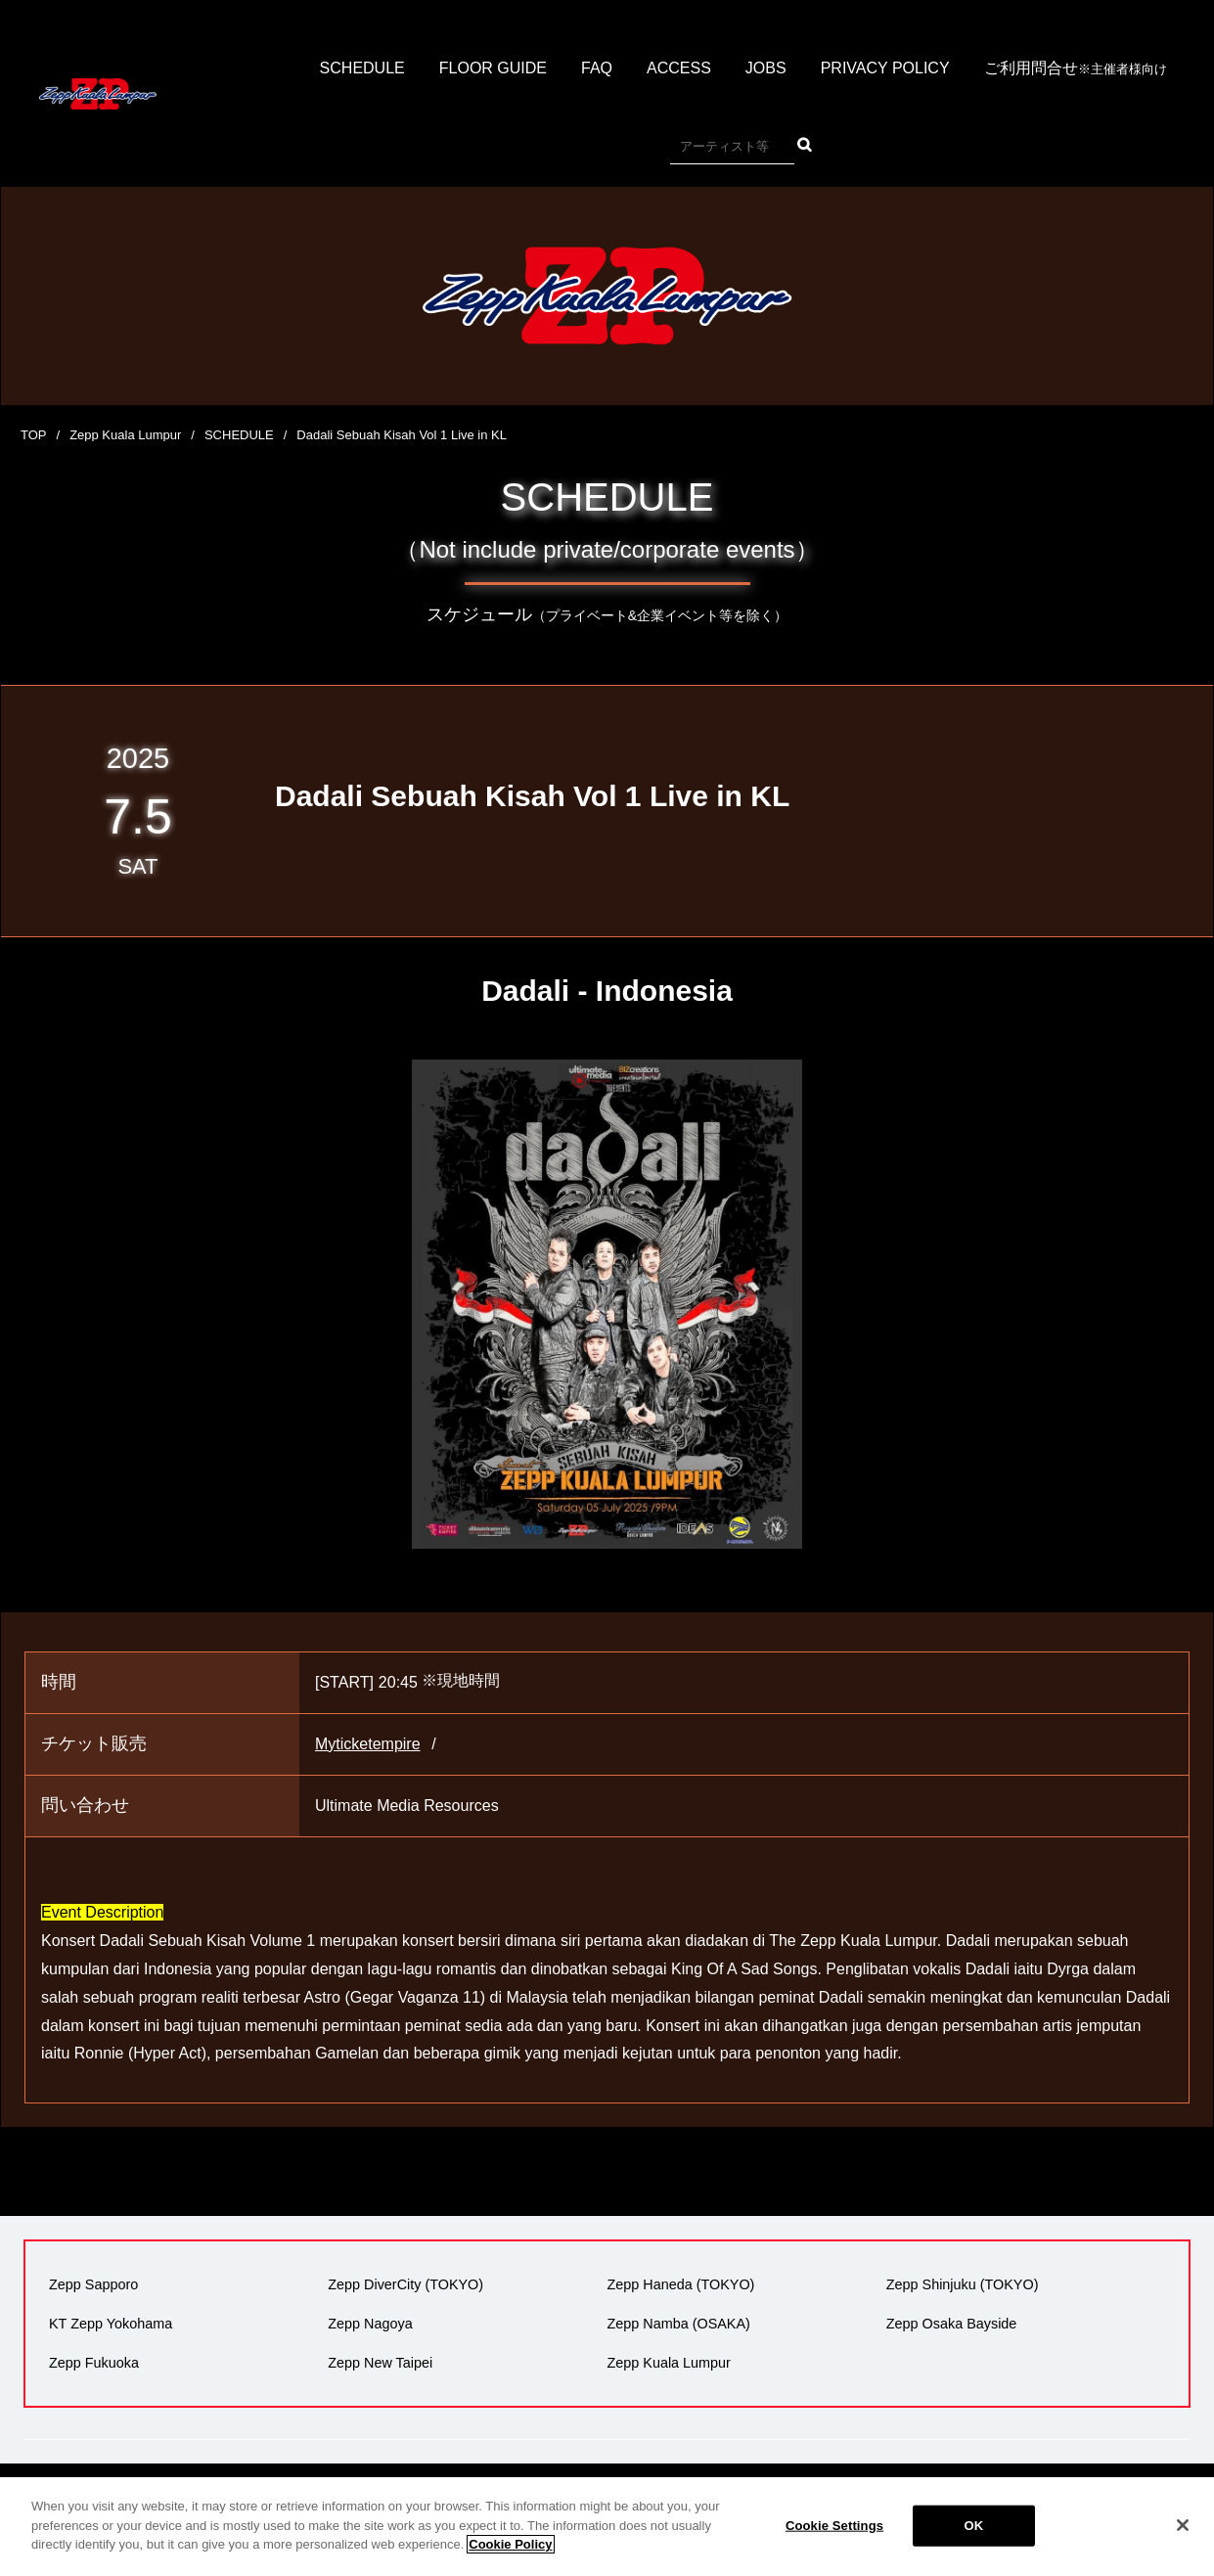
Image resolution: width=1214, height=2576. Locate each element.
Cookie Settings (834, 2539)
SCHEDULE (362, 68)
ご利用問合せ (1075, 69)
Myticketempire (368, 1744)
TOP (34, 435)
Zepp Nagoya (370, 2323)
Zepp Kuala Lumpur (125, 435)
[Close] (1182, 2539)
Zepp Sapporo (93, 2284)
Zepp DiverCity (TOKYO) (405, 2284)
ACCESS (679, 68)
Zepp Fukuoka (94, 2363)
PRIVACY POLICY (885, 68)
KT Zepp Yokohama (110, 2323)
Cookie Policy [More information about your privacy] (510, 2559)
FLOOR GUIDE (493, 68)
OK (974, 2539)
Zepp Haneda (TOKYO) (681, 2284)
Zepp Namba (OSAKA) (678, 2323)
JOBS (766, 68)
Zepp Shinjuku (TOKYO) (962, 2284)
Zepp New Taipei (380, 2363)
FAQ (596, 68)
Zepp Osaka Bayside (951, 2323)
